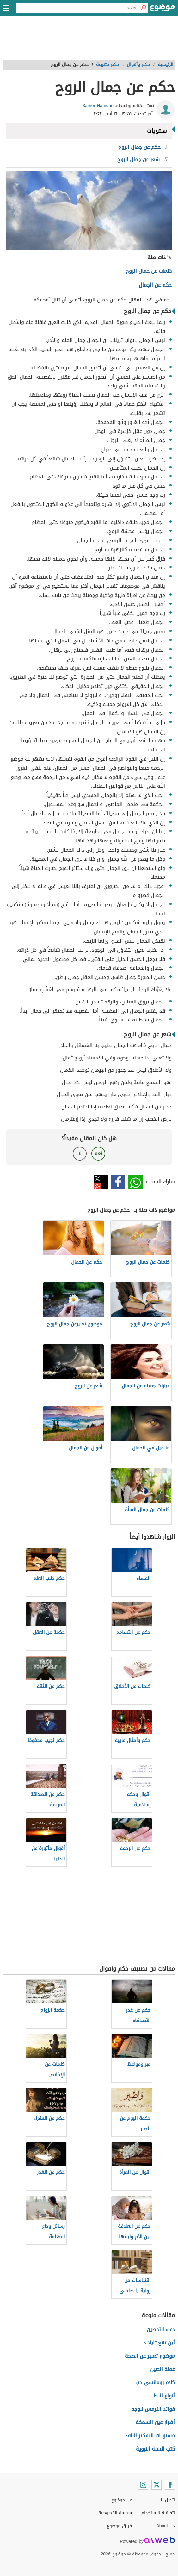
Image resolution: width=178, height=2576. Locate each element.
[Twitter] (156, 2485)
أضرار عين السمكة (155, 2422)
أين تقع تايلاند (159, 2343)
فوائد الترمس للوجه (153, 2409)
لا (80, 1153)
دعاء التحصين (161, 2329)
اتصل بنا (167, 2500)
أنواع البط (164, 2396)
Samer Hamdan (98, 105)
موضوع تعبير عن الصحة (150, 2356)
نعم (98, 1153)
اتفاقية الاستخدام (158, 2513)
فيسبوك (118, 1182)
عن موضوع (121, 2500)
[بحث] (143, 7)
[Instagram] (143, 2485)
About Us (165, 2526)
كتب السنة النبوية (155, 2449)
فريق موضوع (119, 2526)
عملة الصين (162, 2369)
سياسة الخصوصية (115, 2513)
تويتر (101, 1182)
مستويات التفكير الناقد (150, 2435)
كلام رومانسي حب (155, 2382)
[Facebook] (170, 2485)
